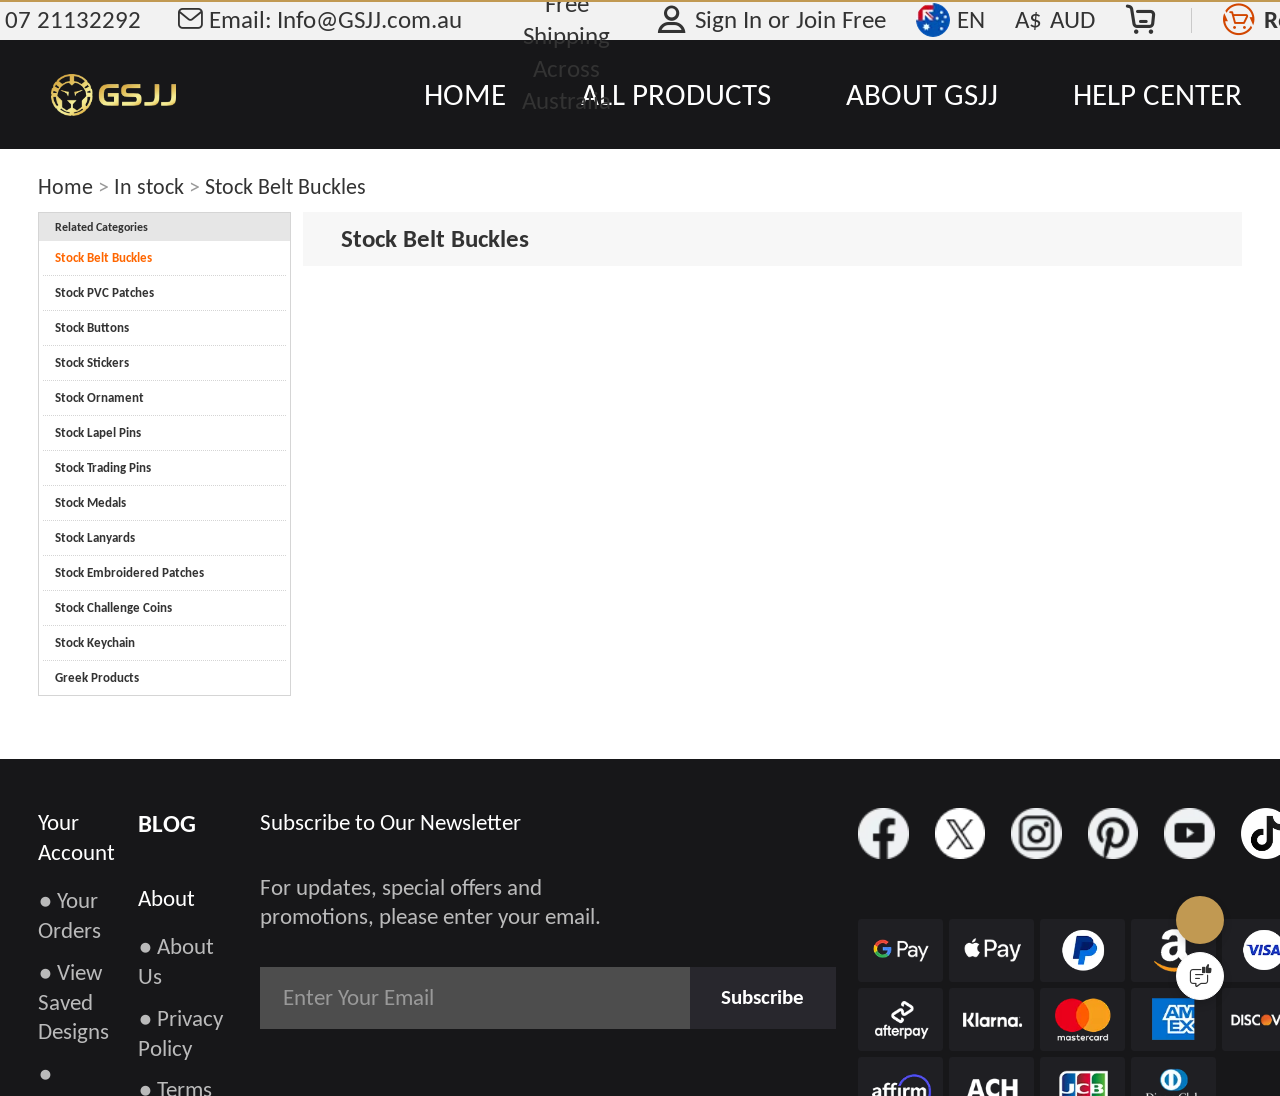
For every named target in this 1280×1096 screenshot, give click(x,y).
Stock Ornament (99, 397)
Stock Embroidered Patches (129, 572)
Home (65, 186)
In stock (149, 186)
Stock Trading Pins (103, 467)
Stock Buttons (92, 327)
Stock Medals (90, 502)
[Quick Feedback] (1200, 976)
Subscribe (756, 997)
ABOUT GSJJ (922, 94)
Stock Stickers (92, 362)
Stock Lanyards (95, 537)
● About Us (176, 961)
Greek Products (97, 677)
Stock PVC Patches (104, 292)
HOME (465, 94)
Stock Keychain (95, 642)
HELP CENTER (1157, 94)
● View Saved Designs (73, 1002)
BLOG (167, 823)
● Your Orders (69, 915)
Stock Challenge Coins (113, 607)
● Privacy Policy (180, 1033)
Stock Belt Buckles (285, 186)
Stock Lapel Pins (98, 432)
